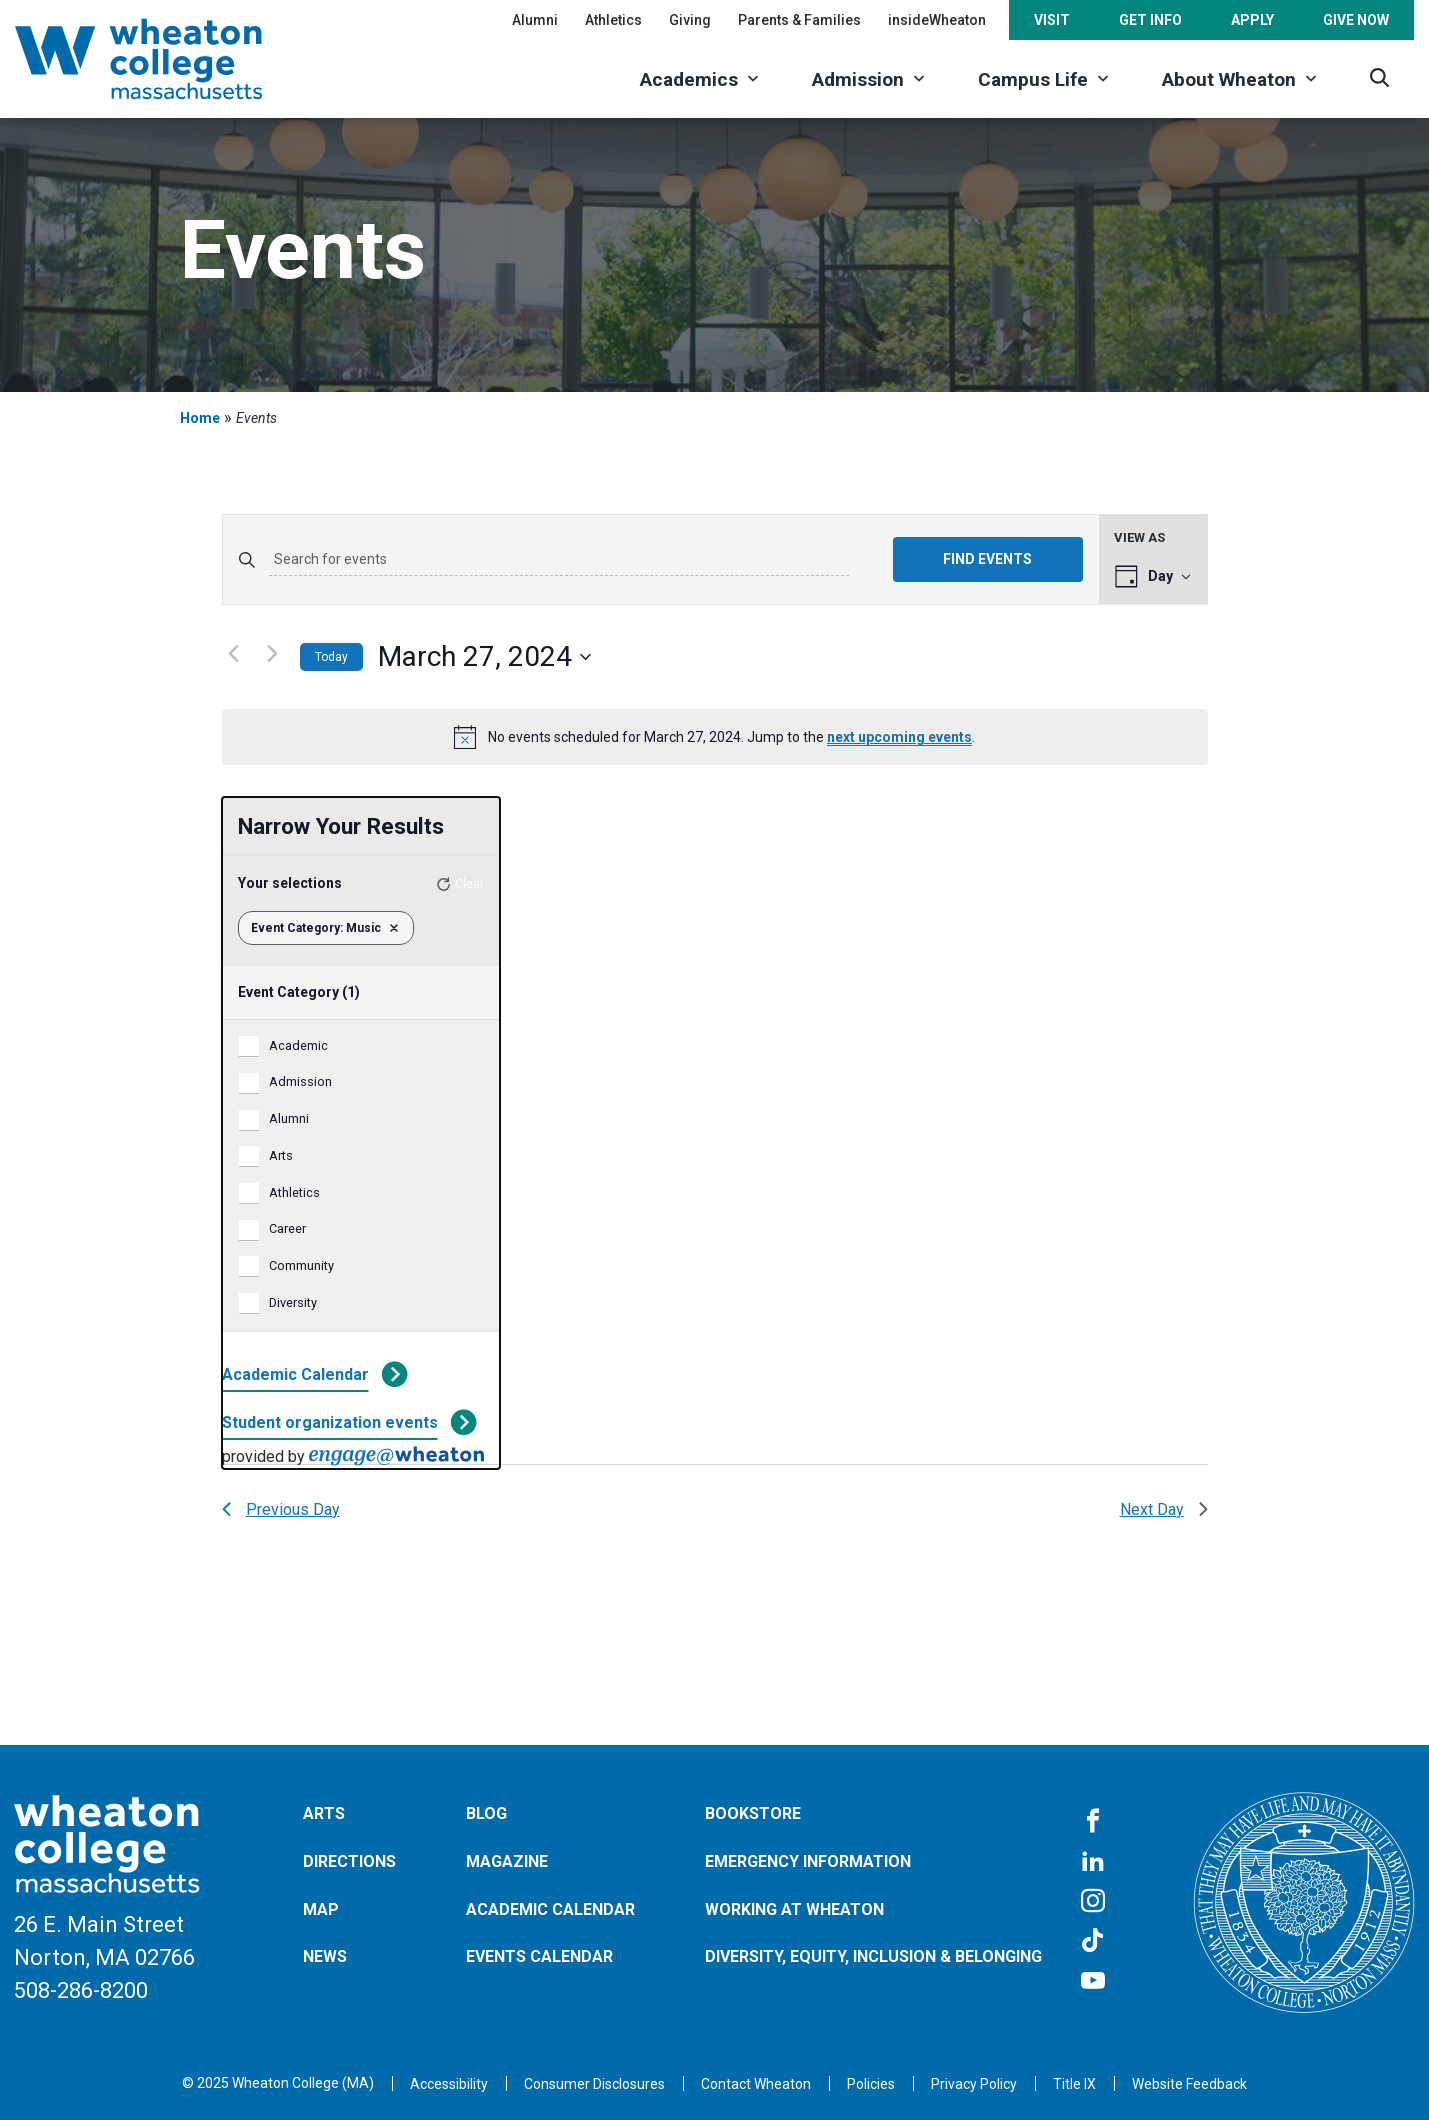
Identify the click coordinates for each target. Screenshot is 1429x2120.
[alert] (715, 737)
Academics (689, 79)
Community (301, 1265)
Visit (1052, 20)
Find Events (987, 559)
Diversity (293, 1302)
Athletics (294, 1192)
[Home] (165, 59)
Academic (298, 1045)
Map (321, 1909)
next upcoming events (899, 737)
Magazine (507, 1861)
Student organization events (330, 1422)
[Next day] (273, 653)
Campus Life (1033, 79)
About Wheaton (1229, 79)
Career (287, 1228)
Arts (281, 1155)
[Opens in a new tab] (756, 2084)
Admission (858, 79)
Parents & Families (799, 20)
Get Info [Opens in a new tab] (1150, 20)
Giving (690, 20)
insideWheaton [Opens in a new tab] (937, 20)
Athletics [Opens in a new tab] (613, 20)
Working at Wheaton (794, 1909)
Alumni (535, 20)
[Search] (1379, 77)
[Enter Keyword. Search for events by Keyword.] (559, 560)
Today (331, 657)
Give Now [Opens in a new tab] (1356, 20)
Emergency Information (808, 1861)
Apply (1252, 20)
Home (200, 418)
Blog (486, 1813)
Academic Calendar (295, 1374)
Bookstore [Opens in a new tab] (753, 1813)
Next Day (1164, 1509)
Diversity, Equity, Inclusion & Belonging (873, 1956)
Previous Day (281, 1509)
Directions (349, 1861)
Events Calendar (539, 1956)
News (325, 1956)
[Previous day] (234, 653)
